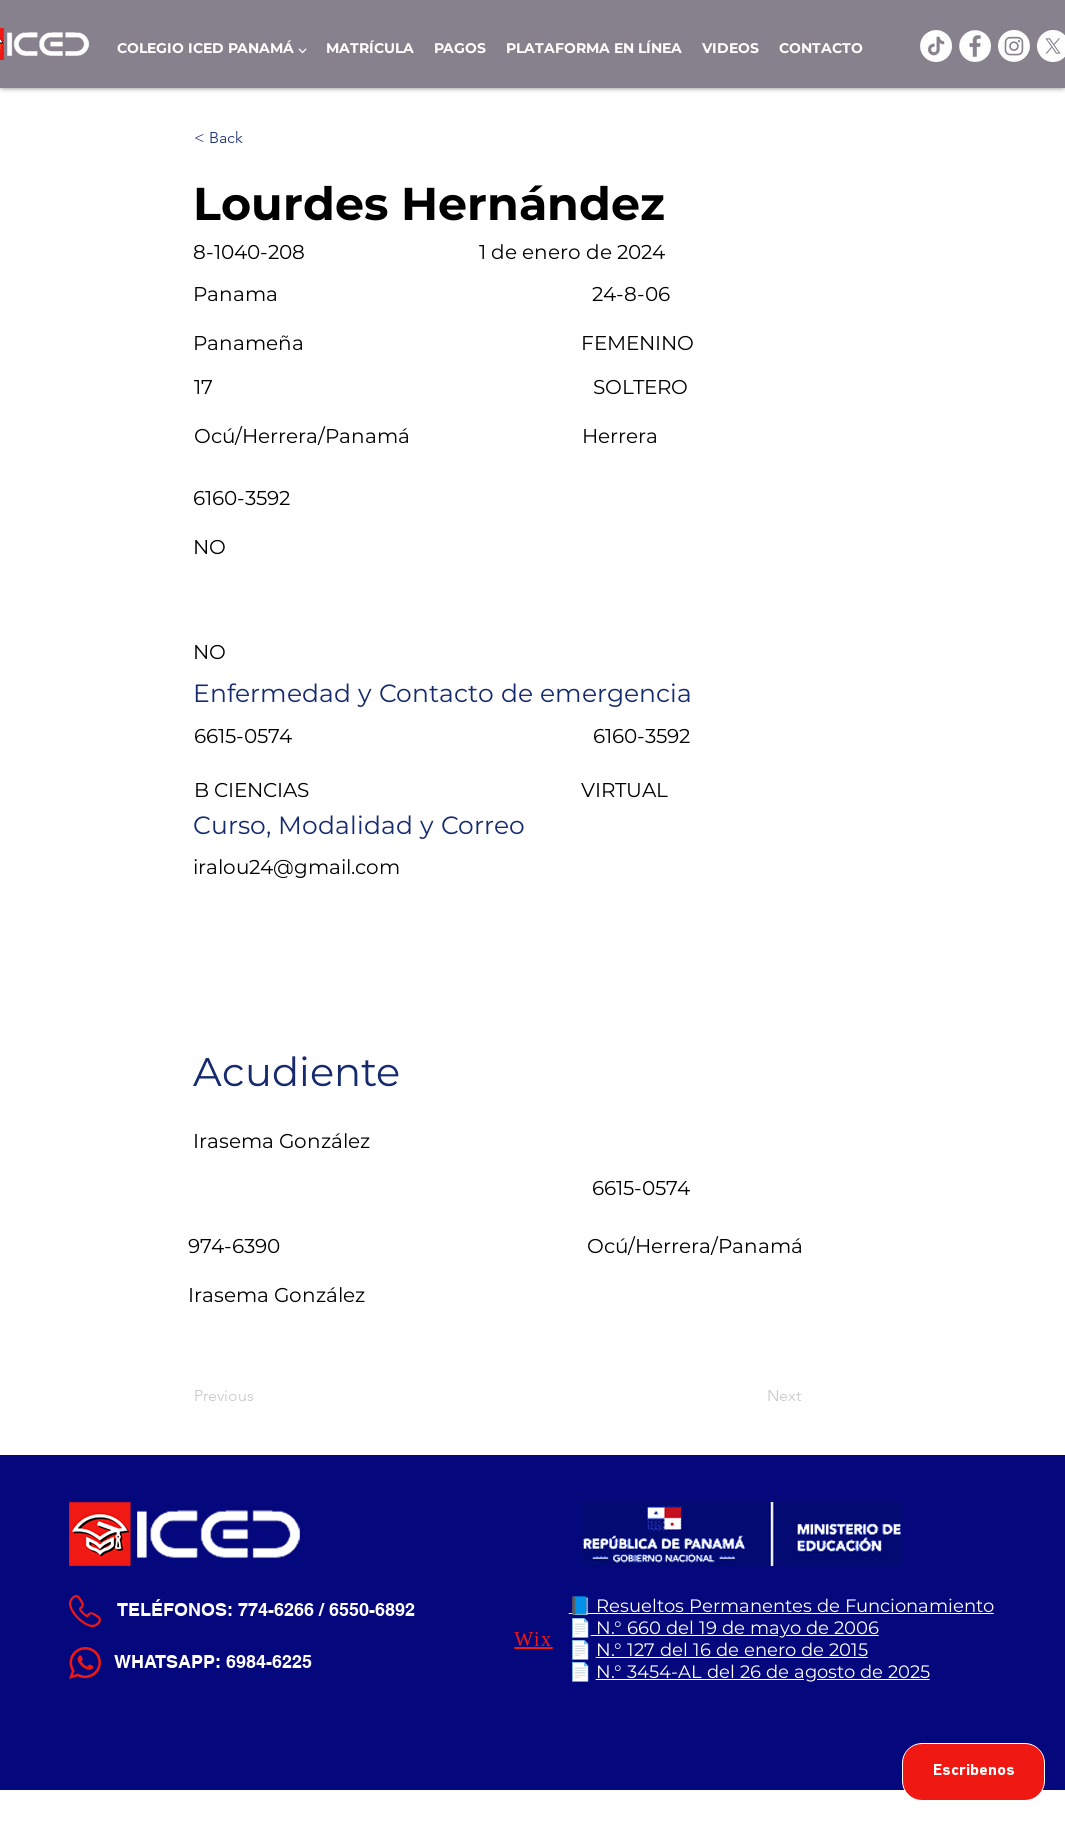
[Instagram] (1014, 46)
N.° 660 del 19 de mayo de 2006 (735, 1628)
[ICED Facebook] (975, 46)
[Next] (751, 1396)
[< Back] (260, 138)
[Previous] (260, 1396)
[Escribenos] (973, 1772)
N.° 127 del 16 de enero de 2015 (732, 1650)
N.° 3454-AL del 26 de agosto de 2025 (763, 1672)
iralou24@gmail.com (296, 867)
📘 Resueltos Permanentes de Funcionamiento (781, 1606)
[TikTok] (936, 46)
